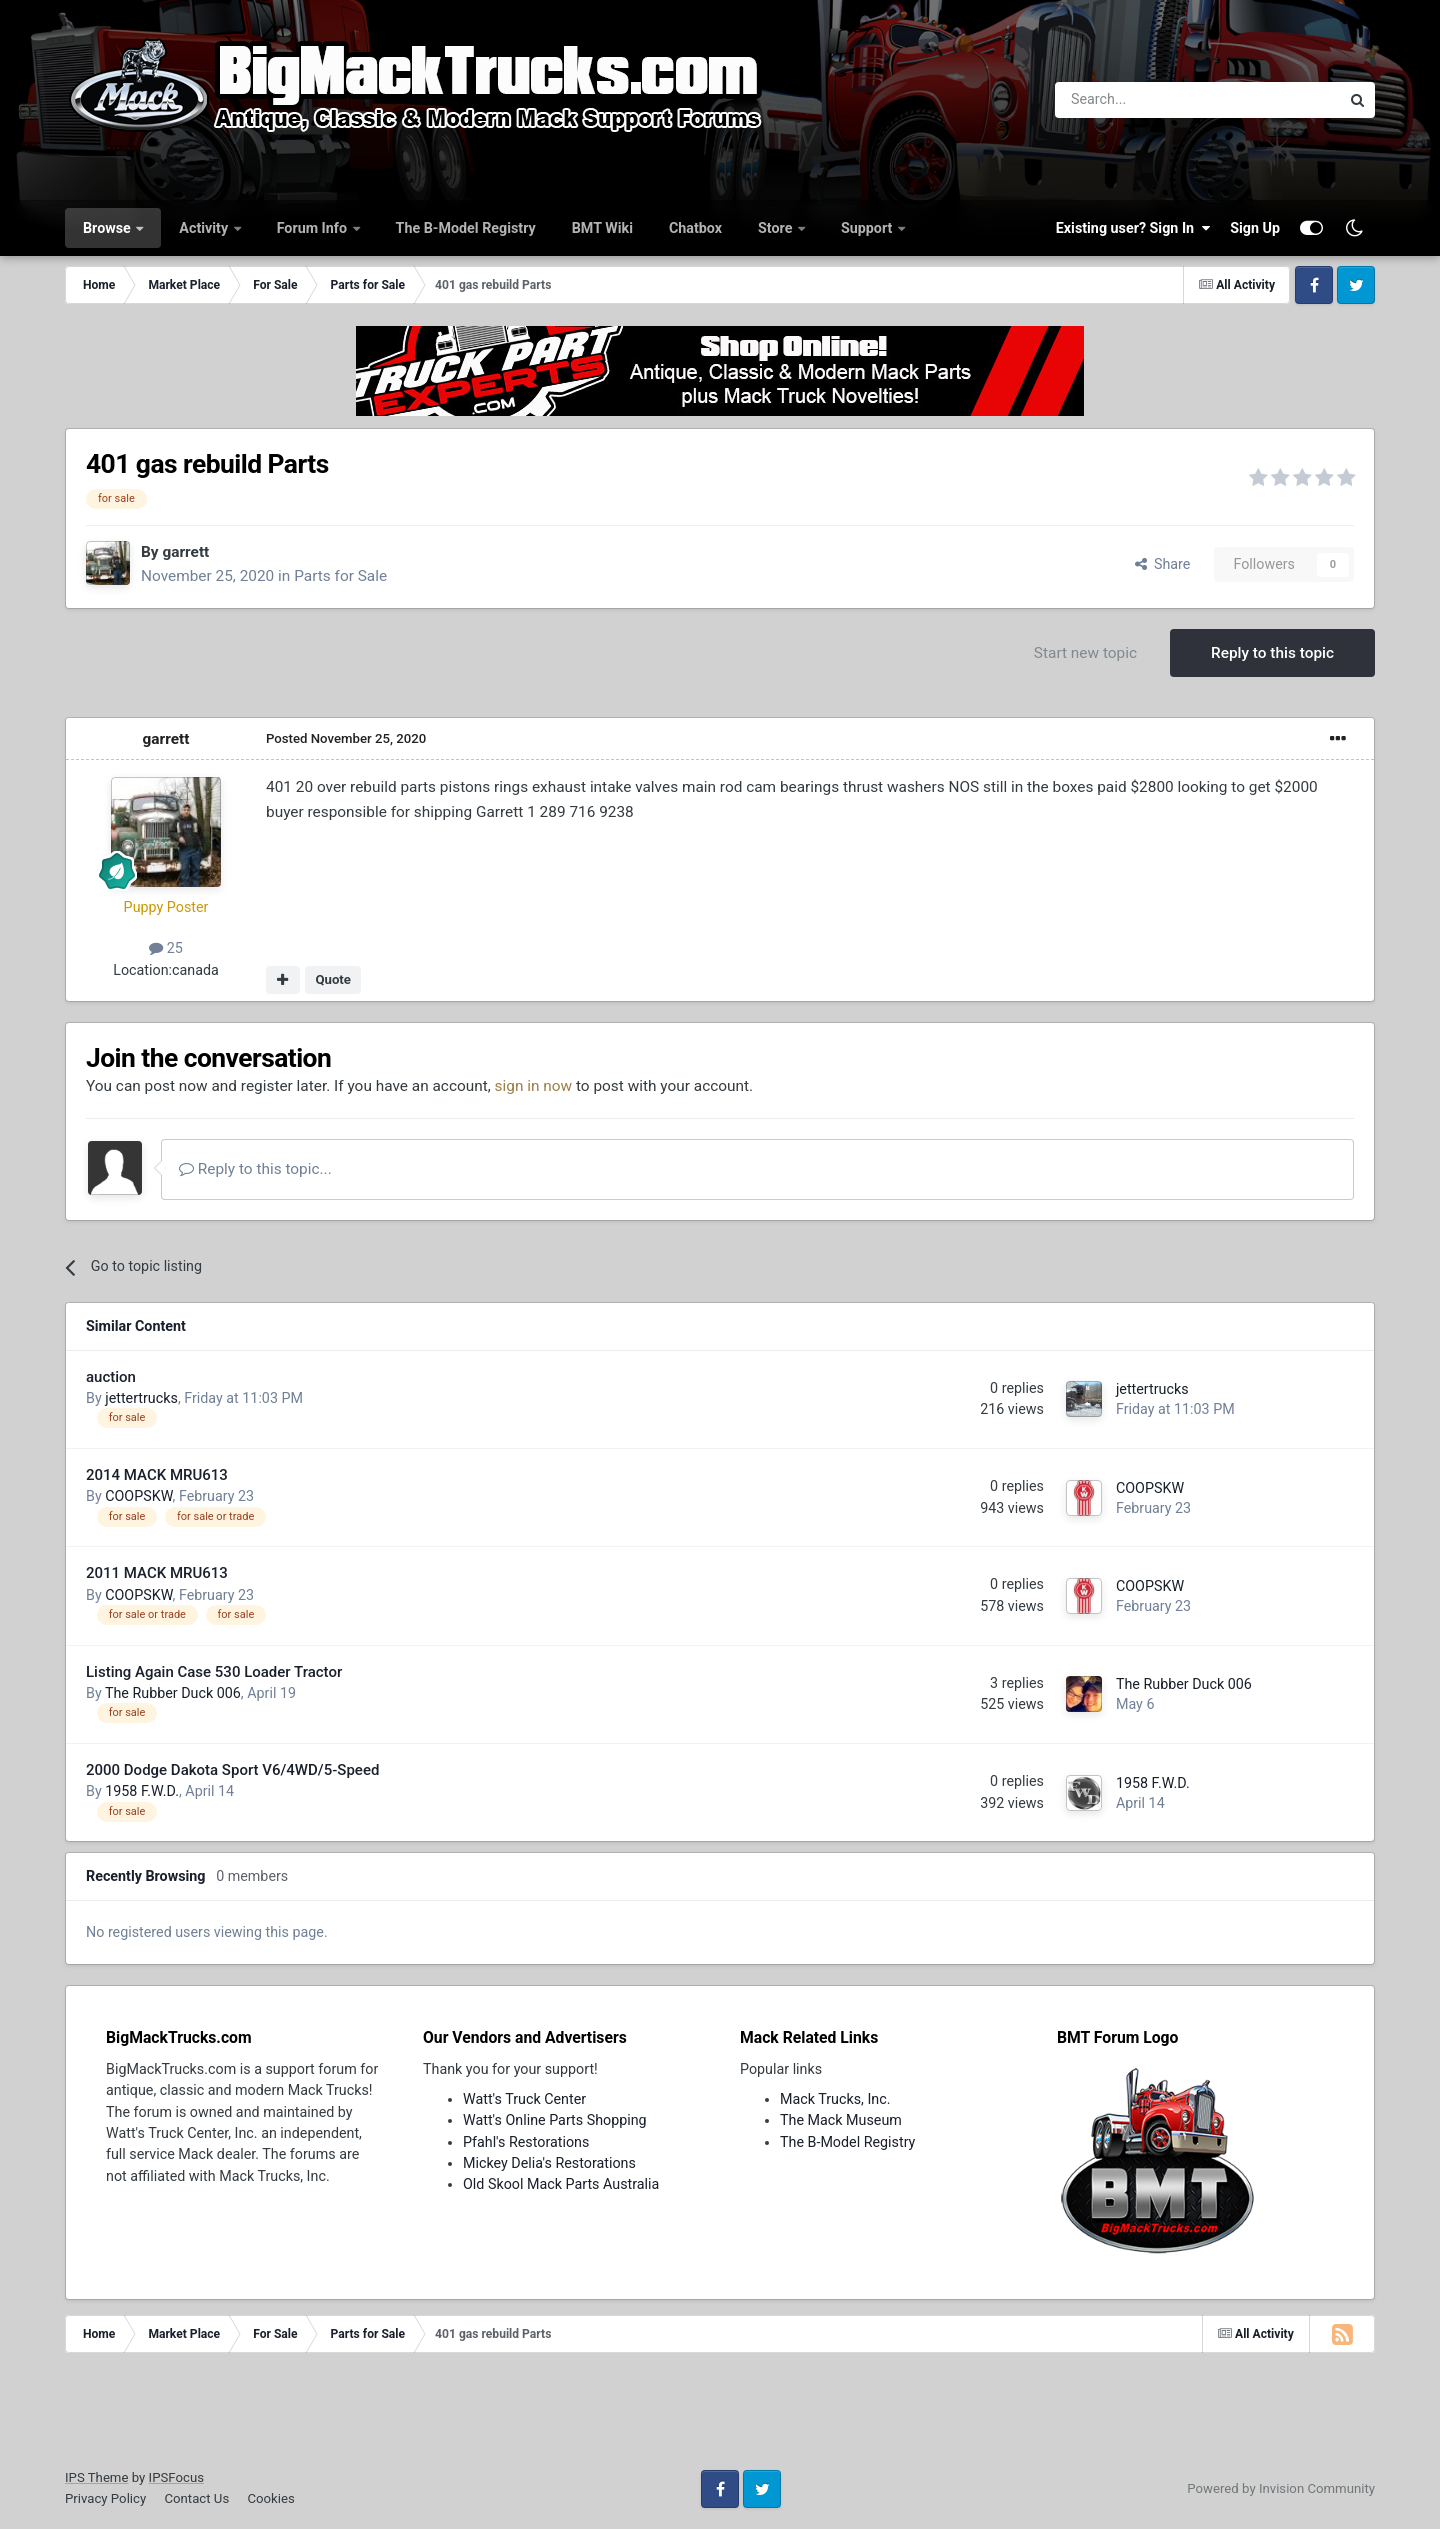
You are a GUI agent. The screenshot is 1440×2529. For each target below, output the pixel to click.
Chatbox (695, 228)
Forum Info (314, 228)
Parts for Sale (340, 576)
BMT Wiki (602, 228)
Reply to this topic (1272, 653)
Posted (346, 738)
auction (111, 1377)
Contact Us (196, 2498)
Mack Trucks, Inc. (835, 2099)
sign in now (534, 1086)
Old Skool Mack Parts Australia (561, 2184)
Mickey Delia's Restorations (549, 2163)
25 (166, 948)
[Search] (1145, 100)
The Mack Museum (841, 2120)
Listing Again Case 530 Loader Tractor (214, 1672)
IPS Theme (96, 2477)
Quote (333, 979)
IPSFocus (176, 2477)
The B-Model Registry (466, 228)
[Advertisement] (720, 2418)
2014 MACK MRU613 (157, 1475)
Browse (108, 228)
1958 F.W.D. (142, 1791)
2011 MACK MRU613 (157, 1573)
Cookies (270, 2498)
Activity (205, 228)
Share (1163, 564)
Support (868, 228)
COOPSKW (138, 1496)
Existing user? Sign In (1133, 228)
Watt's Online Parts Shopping (555, 2120)
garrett (185, 552)
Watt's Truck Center (524, 2099)
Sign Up (1255, 228)
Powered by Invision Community (1281, 2488)
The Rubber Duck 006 (173, 1693)
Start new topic (1085, 653)
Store (777, 228)
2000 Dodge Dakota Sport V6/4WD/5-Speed (232, 1770)
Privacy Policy (105, 2498)
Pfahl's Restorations (526, 2142)
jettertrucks (141, 1398)
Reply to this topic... (255, 1169)
